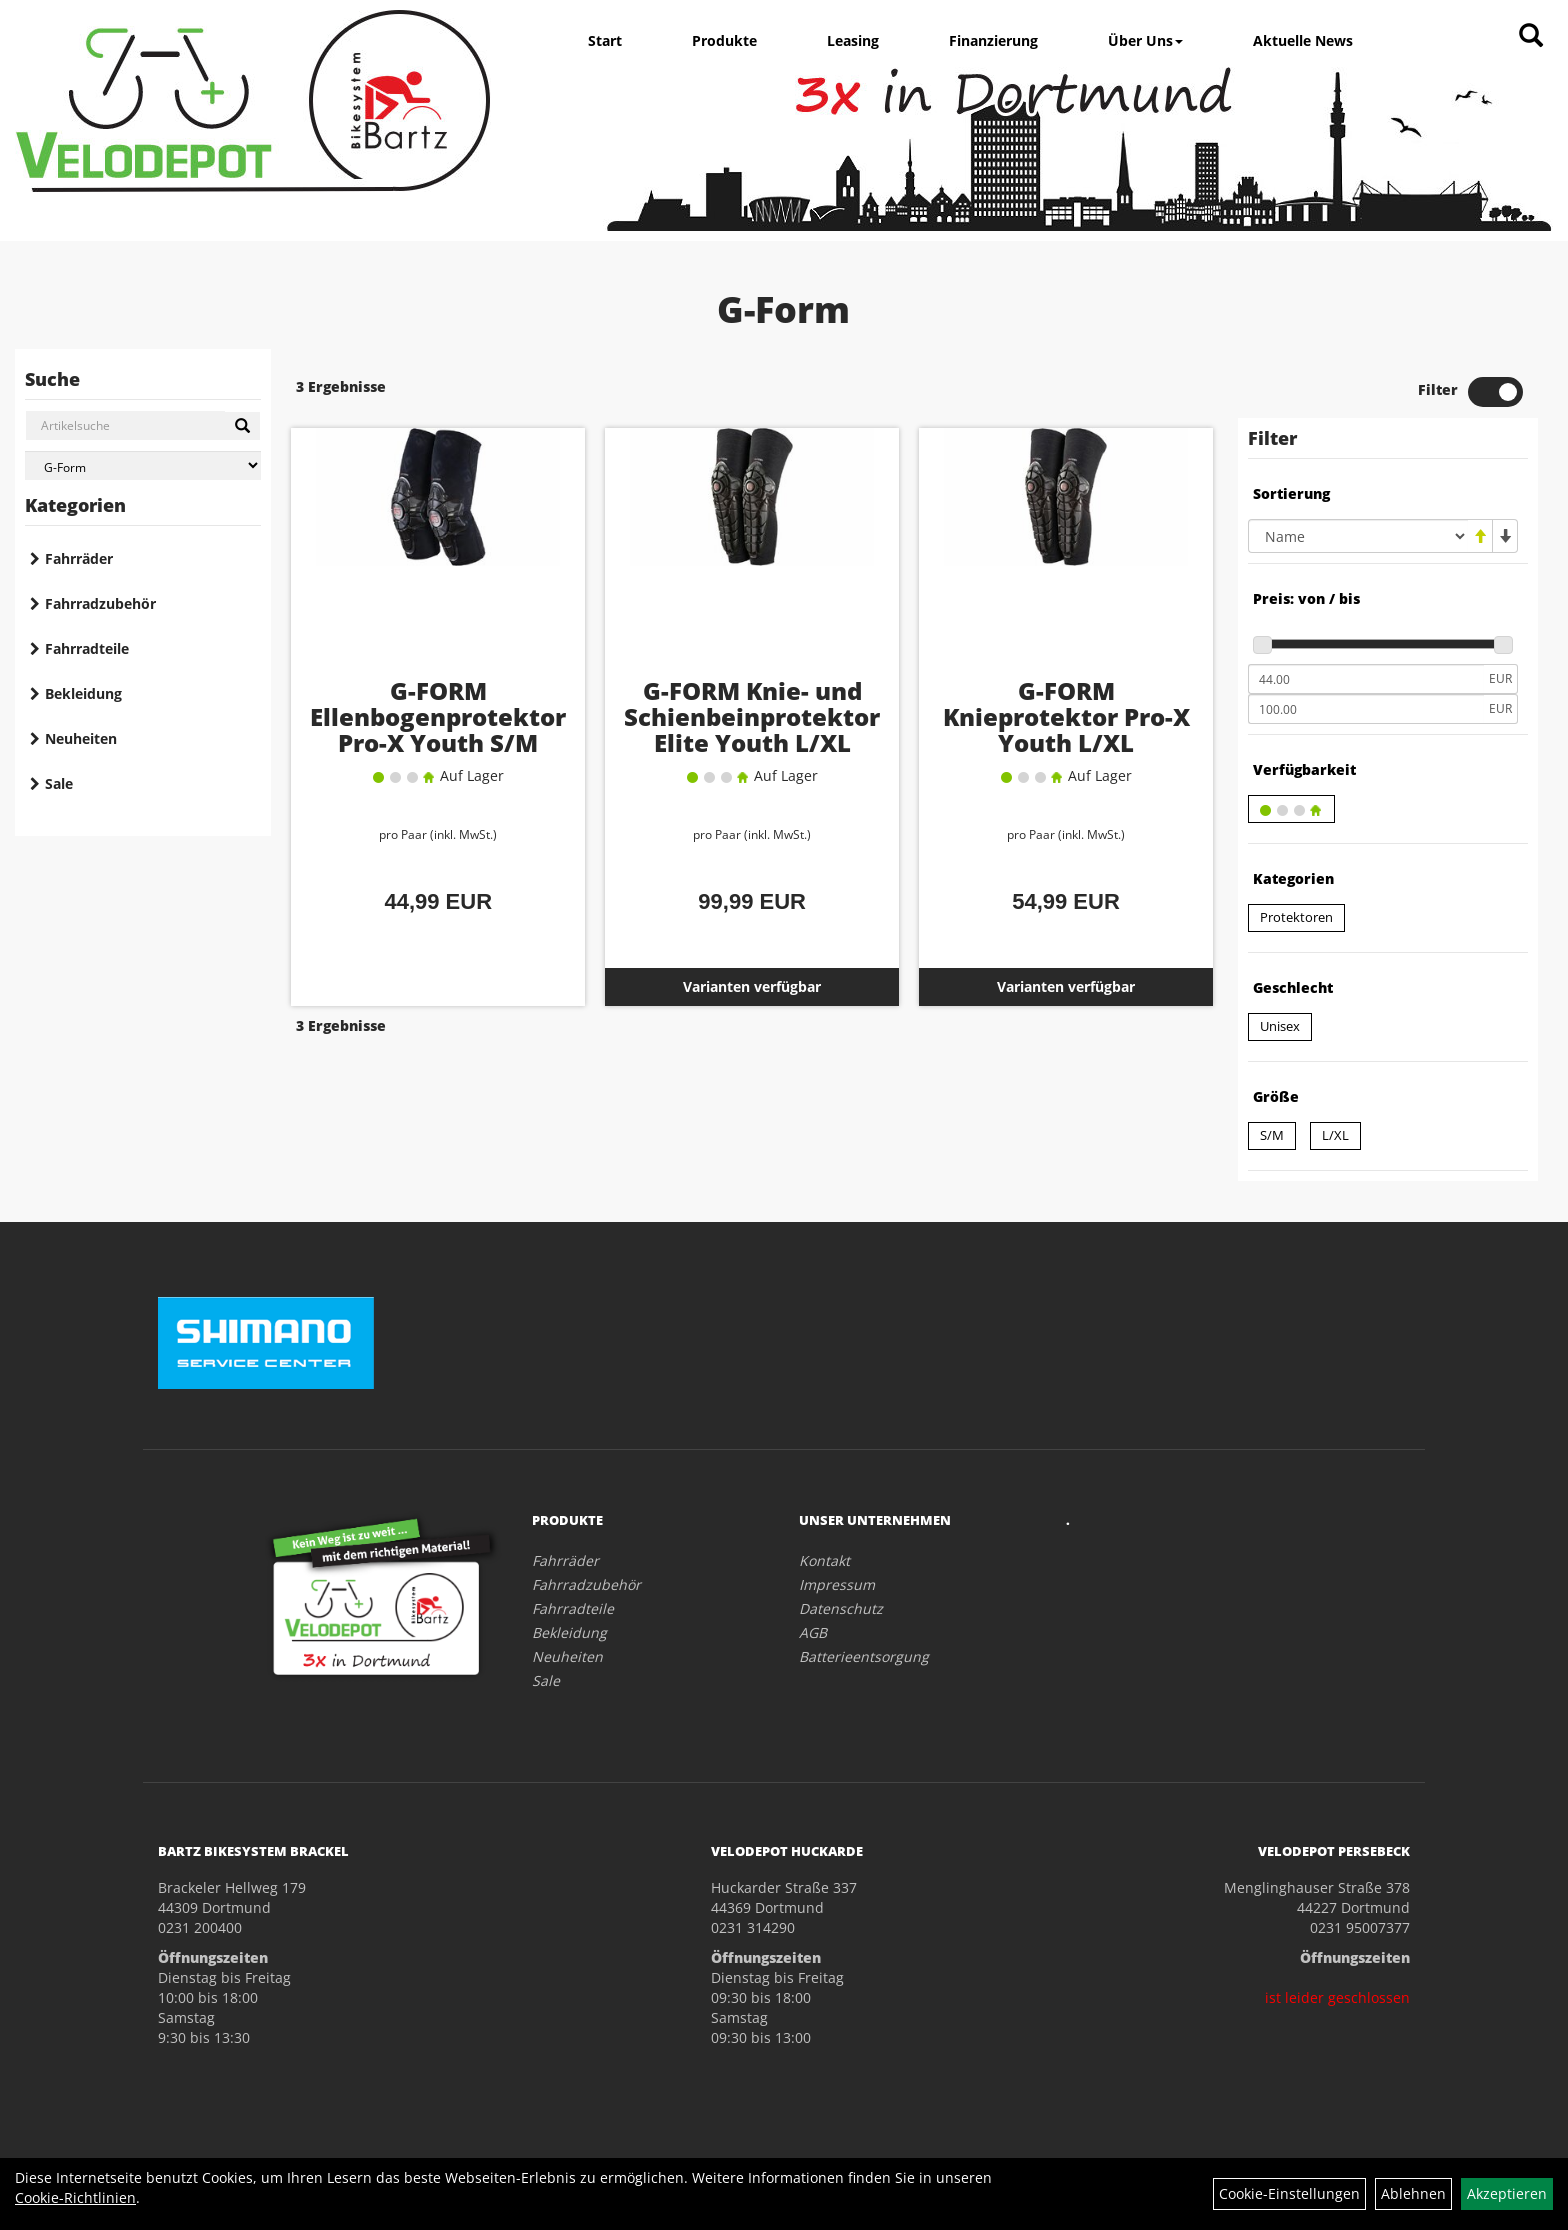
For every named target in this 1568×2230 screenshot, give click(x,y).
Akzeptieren (1507, 2193)
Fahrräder (79, 558)
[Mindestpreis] (1366, 679)
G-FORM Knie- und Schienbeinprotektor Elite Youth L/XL (752, 716)
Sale (59, 783)
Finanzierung (993, 40)
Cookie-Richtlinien (75, 2197)
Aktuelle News (1303, 40)
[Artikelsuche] (1531, 36)
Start (605, 40)
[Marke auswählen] (143, 465)
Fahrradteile (87, 648)
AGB (813, 1632)
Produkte (724, 40)
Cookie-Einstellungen (1289, 2193)
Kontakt (824, 1560)
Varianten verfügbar (752, 986)
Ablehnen (1413, 2193)
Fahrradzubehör (100, 603)
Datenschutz (841, 1608)
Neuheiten (81, 738)
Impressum (837, 1584)
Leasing (853, 40)
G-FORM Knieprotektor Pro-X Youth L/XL (1066, 716)
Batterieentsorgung (864, 1656)
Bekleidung (83, 693)
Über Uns (1145, 40)
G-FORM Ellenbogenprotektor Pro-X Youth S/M (438, 716)
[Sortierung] (1358, 536)
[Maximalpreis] (1366, 709)
